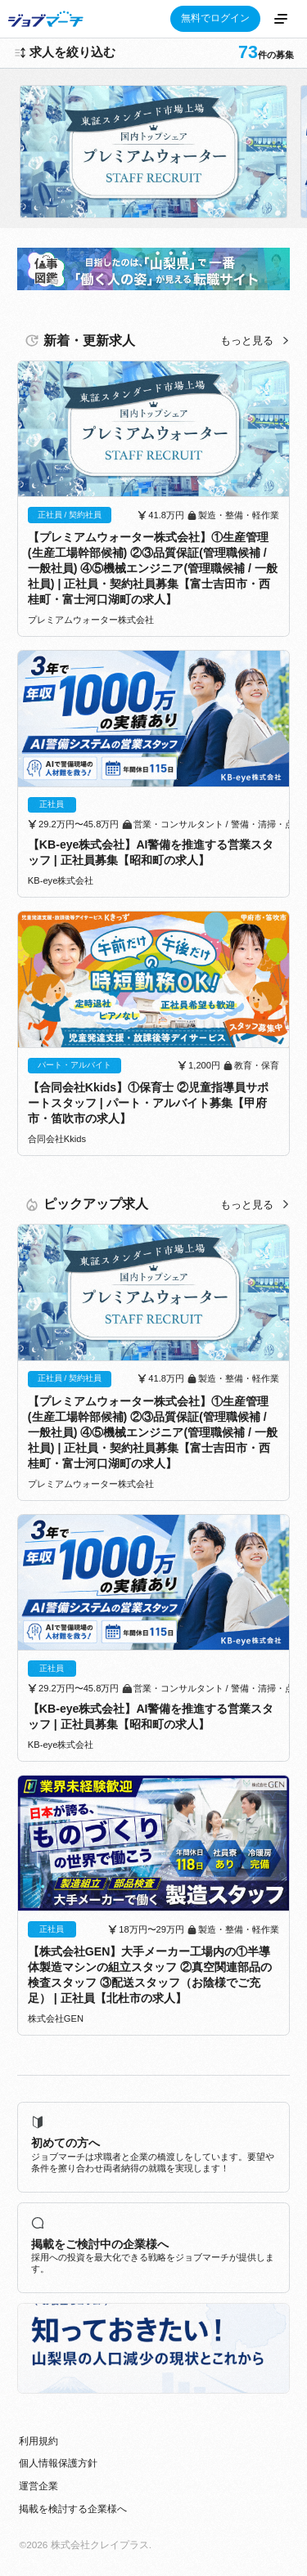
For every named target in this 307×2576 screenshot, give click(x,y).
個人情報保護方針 (58, 2463)
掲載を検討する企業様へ (73, 2509)
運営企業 (38, 2486)
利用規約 (38, 2441)
